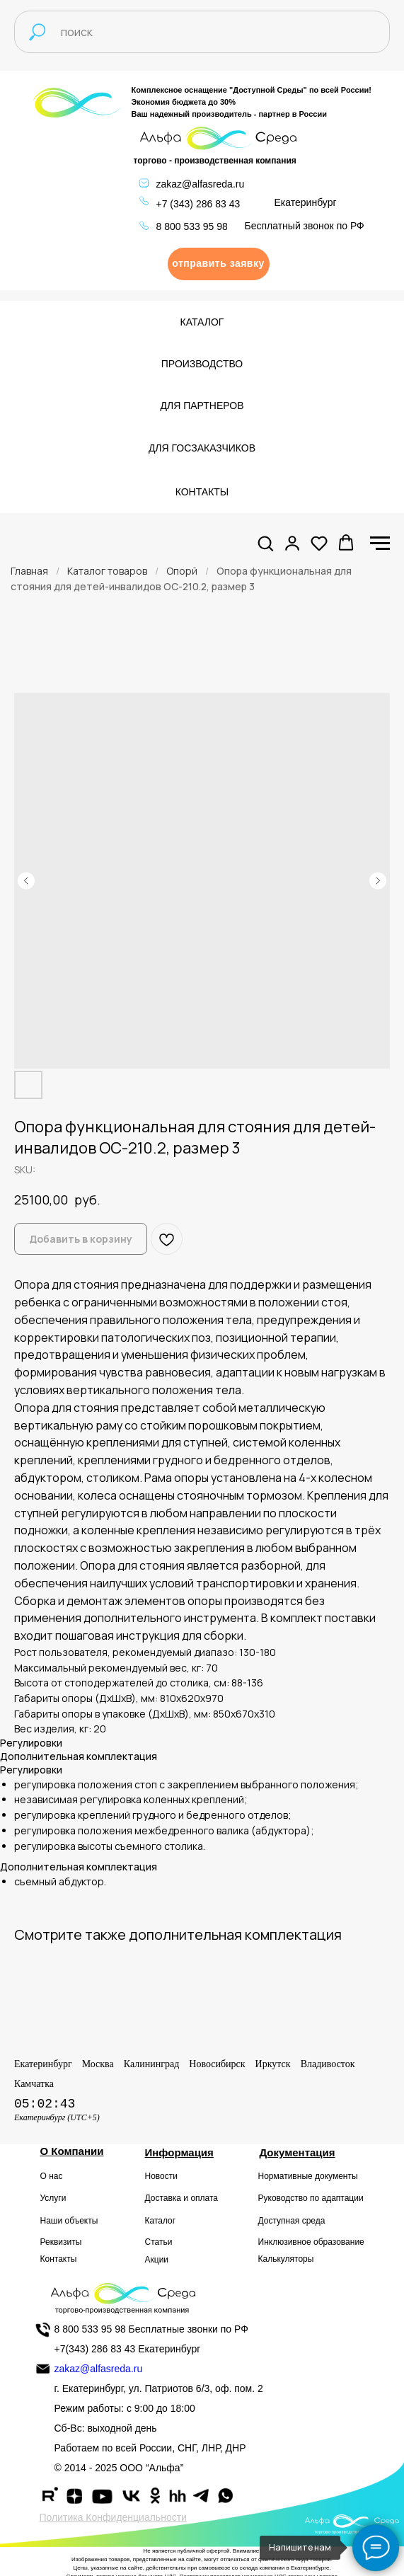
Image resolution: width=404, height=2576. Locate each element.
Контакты (58, 2259)
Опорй (181, 570)
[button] (219, 264)
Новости (161, 2176)
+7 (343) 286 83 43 (198, 203)
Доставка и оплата (182, 2198)
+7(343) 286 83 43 (95, 2348)
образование (338, 2242)
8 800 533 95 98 (192, 226)
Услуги (53, 2198)
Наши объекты (69, 2221)
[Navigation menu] (380, 543)
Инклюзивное (284, 2242)
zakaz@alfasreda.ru (200, 184)
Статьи (159, 2242)
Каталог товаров (107, 570)
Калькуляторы (286, 2259)
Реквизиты (61, 2242)
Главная (29, 570)
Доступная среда (291, 2221)
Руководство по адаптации (311, 2198)
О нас (51, 2176)
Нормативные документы (308, 2176)
